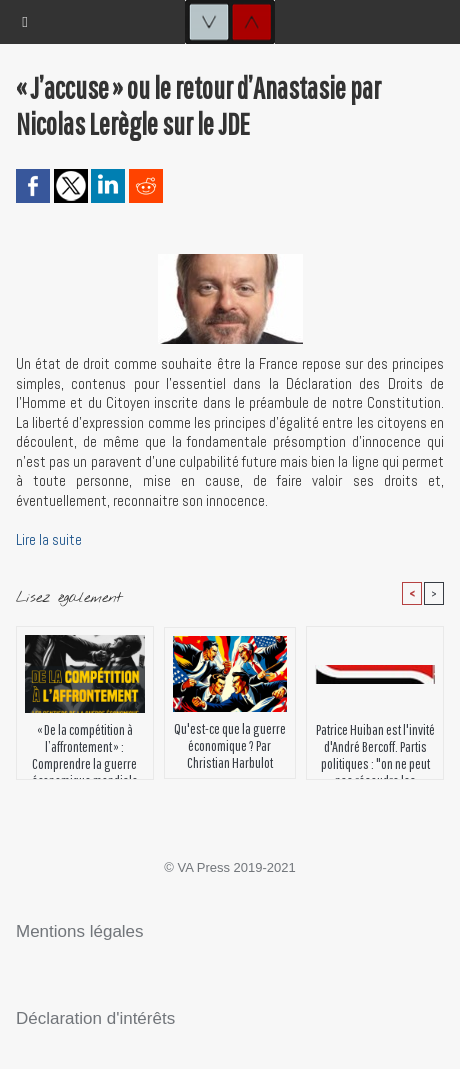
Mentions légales (80, 931)
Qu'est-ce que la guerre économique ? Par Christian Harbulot (230, 745)
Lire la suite (49, 539)
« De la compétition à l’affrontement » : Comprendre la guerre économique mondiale (85, 746)
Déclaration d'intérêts (95, 1018)
